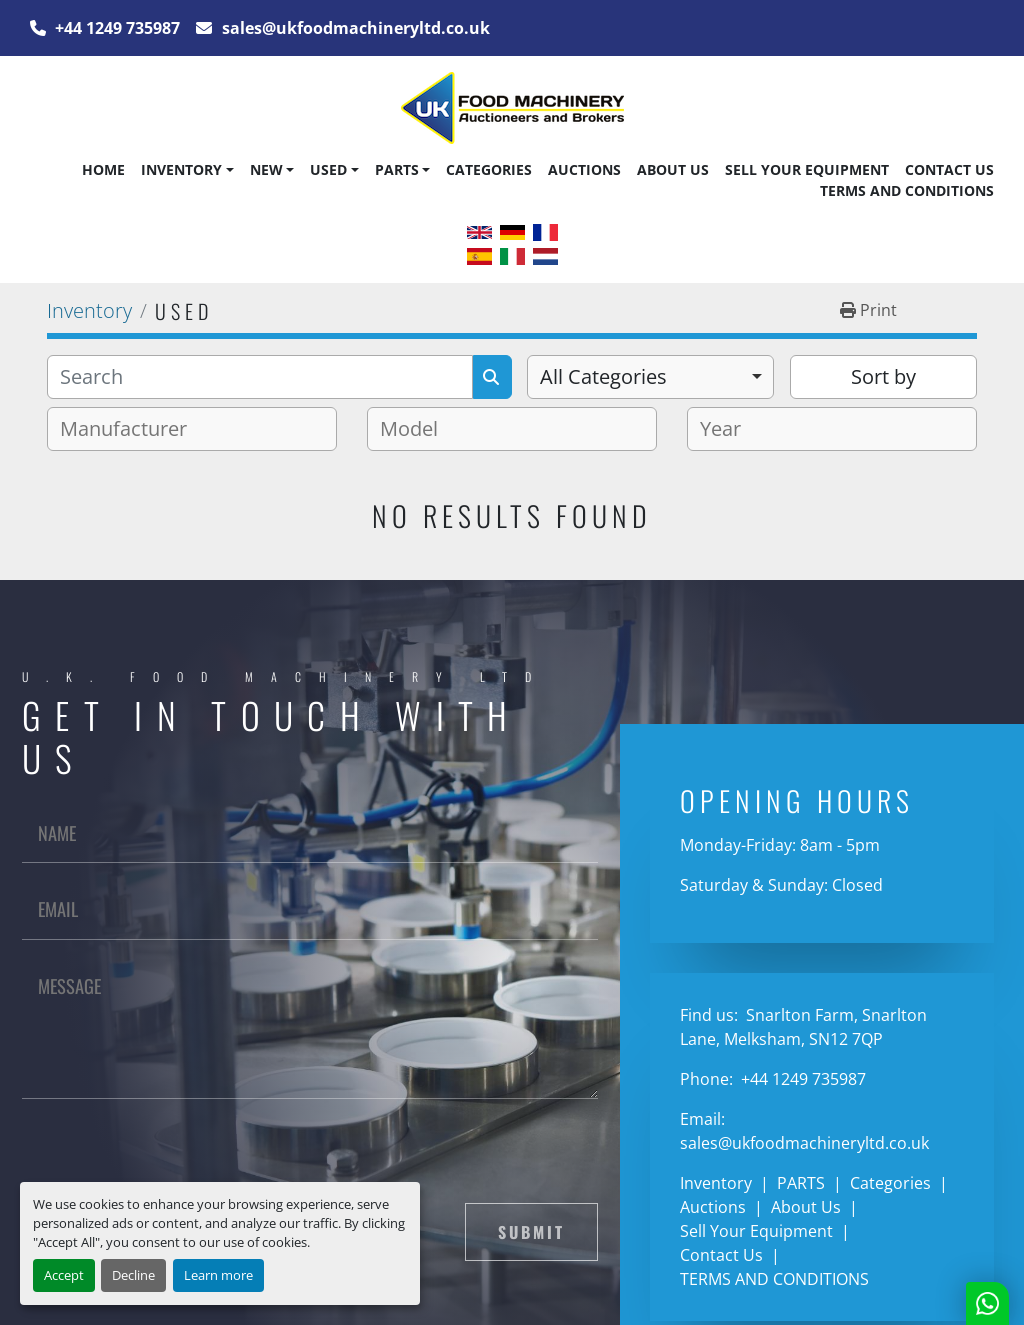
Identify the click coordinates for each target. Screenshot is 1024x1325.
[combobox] (650, 377)
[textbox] (131, 429)
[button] (187, 170)
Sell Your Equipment (807, 169)
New (266, 169)
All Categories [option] (603, 376)
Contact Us (949, 169)
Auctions (584, 169)
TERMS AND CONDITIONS (907, 190)
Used (328, 169)
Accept (64, 1275)
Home (103, 169)
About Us (673, 169)
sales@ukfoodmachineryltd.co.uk (354, 28)
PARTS (397, 169)
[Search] (260, 377)
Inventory (181, 169)
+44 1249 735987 (115, 28)
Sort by (883, 376)
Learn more (218, 1275)
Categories (489, 169)
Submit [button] (531, 1232)
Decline (133, 1275)
